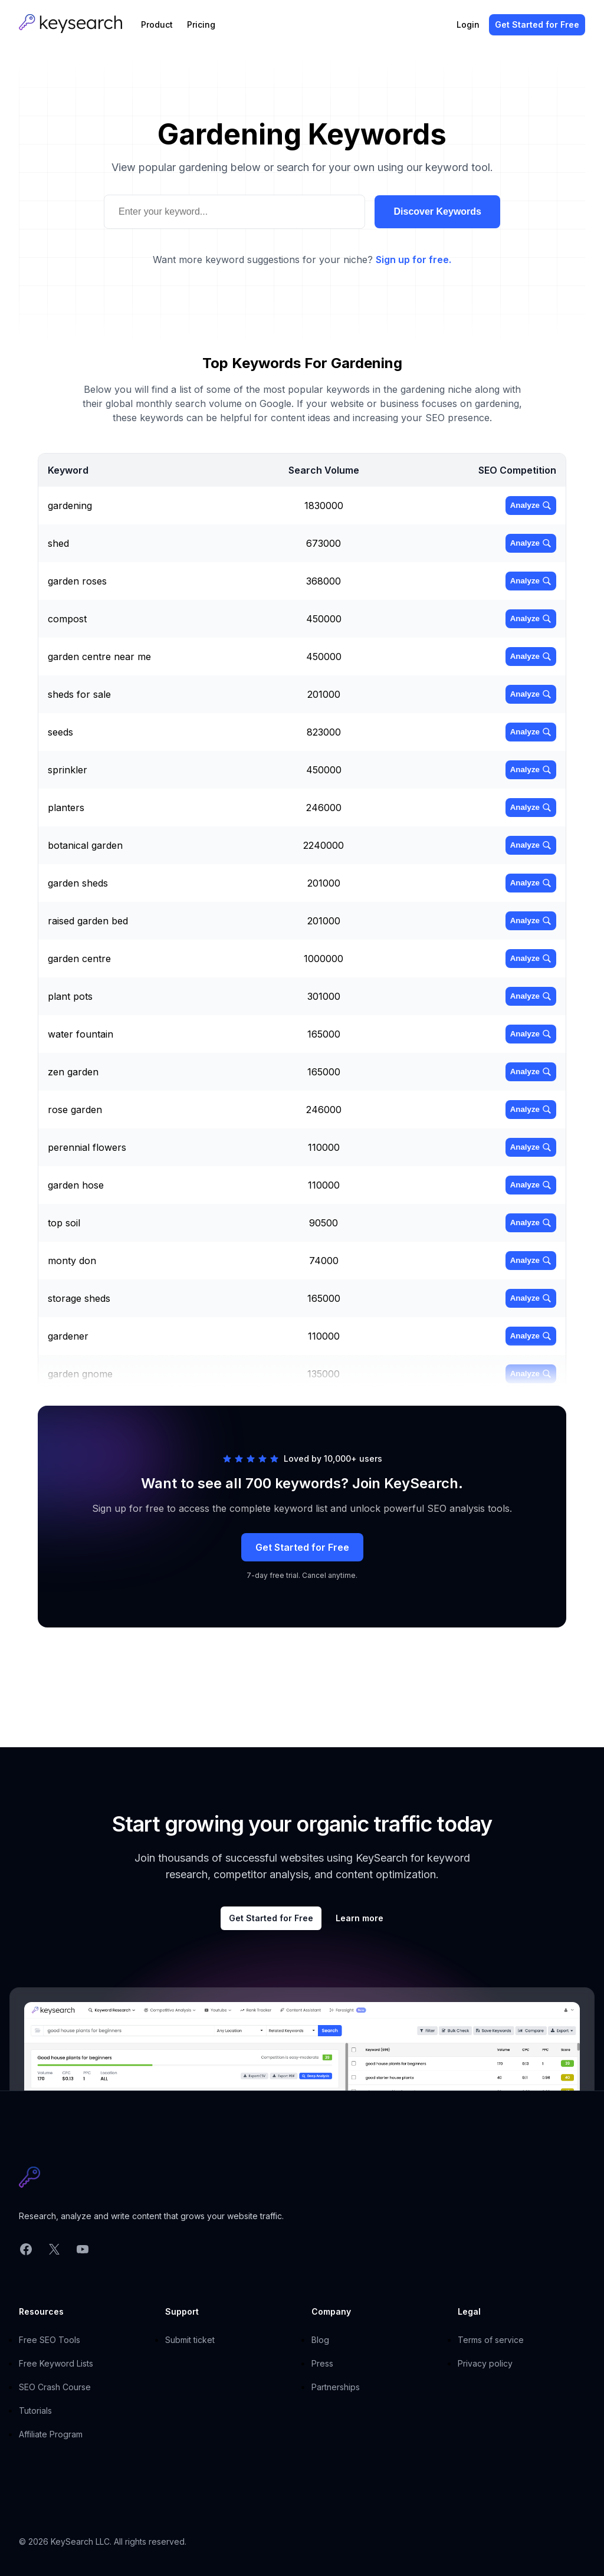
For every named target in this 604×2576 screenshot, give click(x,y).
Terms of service (491, 2340)
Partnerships (335, 2387)
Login (468, 24)
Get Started (537, 24)
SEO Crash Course (55, 2387)
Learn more (359, 1918)
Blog (320, 2340)
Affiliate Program (51, 2434)
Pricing (201, 24)
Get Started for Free (302, 1547)
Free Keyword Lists (56, 2363)
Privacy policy (485, 2363)
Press (322, 2363)
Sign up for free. (413, 259)
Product (157, 24)
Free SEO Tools (49, 2340)
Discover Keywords (437, 211)
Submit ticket (190, 2340)
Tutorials (35, 2411)
